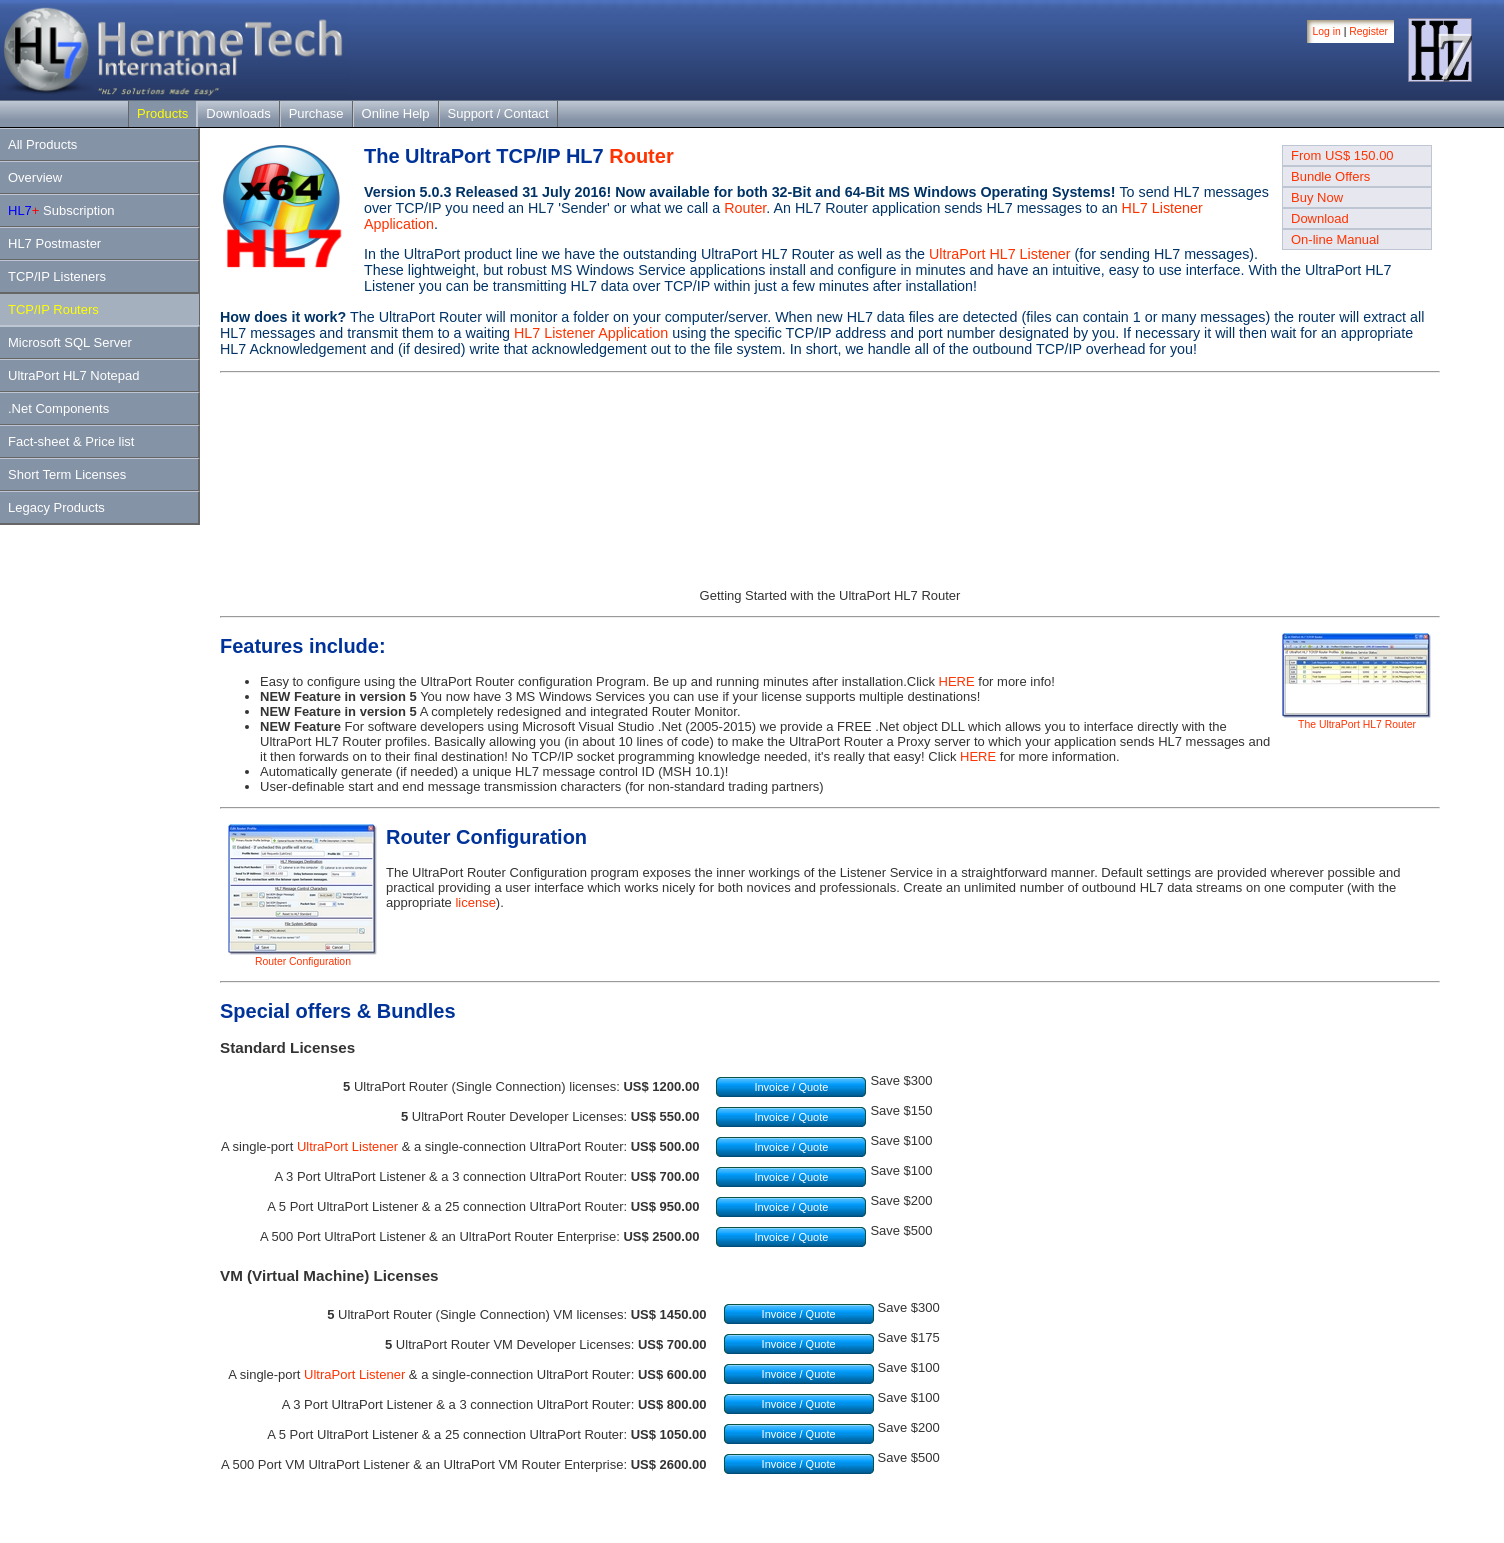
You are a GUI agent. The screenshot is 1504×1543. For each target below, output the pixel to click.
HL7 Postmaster (54, 243)
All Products (42, 144)
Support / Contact (498, 113)
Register (1368, 31)
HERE (957, 681)
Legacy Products (56, 507)
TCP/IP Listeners (57, 276)
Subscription (61, 210)
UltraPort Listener (347, 1146)
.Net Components (58, 408)
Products (162, 113)
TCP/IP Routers (53, 309)
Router (641, 156)
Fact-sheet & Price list (71, 441)
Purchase (316, 113)
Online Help (396, 113)
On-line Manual (1335, 239)
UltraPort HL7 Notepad (74, 375)
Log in (1327, 31)
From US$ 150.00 (1342, 155)
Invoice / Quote (791, 1087)
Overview (35, 177)
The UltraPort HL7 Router (1357, 720)
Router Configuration (303, 957)
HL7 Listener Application (591, 333)
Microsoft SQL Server (70, 342)
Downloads (238, 113)
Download (1320, 218)
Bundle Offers (1330, 176)
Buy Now (1317, 197)
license (475, 902)
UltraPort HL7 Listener (999, 254)
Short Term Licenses (67, 474)
